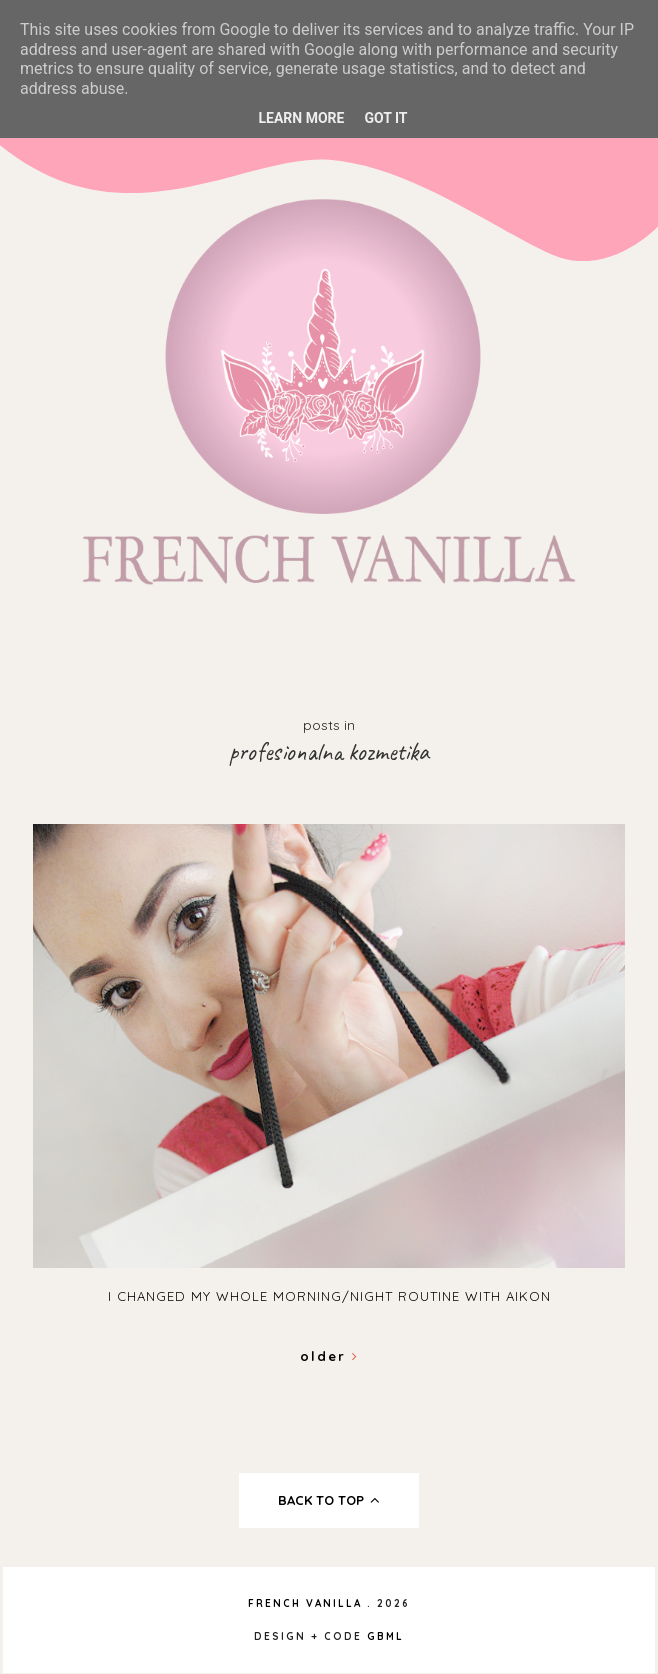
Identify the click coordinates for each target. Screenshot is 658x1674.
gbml (385, 1636)
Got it (385, 118)
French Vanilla (305, 1603)
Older (329, 1356)
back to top (329, 1500)
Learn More (301, 118)
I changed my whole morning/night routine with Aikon (329, 1296)
